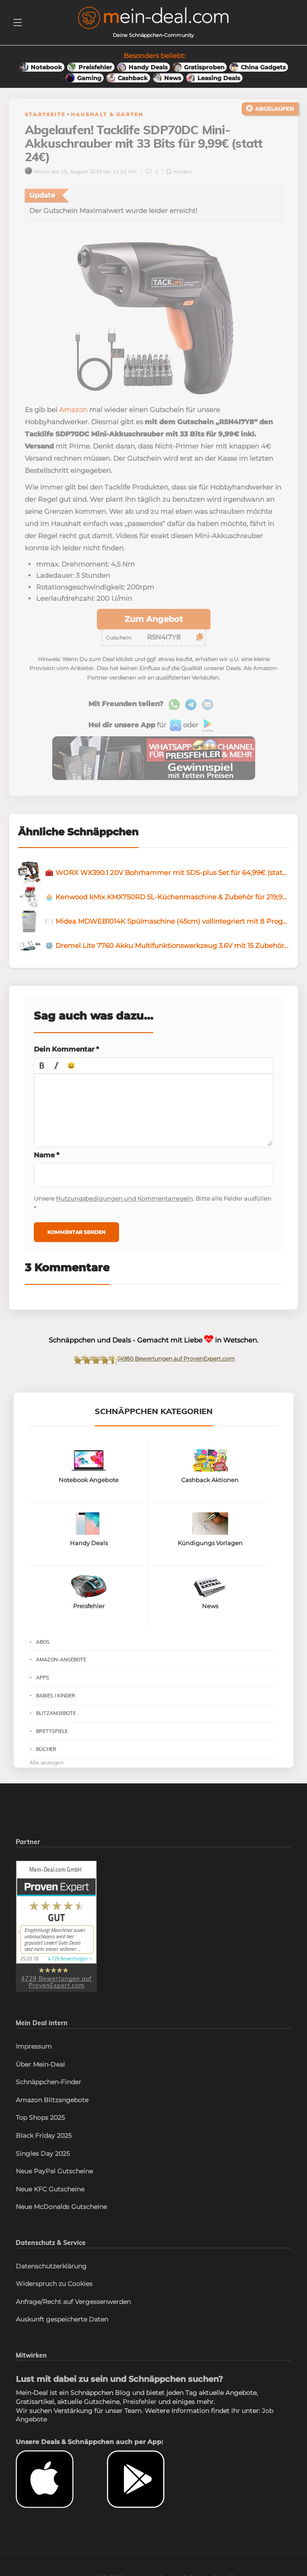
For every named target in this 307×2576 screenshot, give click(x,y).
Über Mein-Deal (40, 2068)
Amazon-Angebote (61, 1663)
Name (47, 1158)
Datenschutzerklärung (51, 2270)
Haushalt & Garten (107, 114)
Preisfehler (139, 2406)
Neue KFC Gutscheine (50, 2193)
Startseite (45, 114)
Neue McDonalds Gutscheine (61, 2211)
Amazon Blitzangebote (52, 2104)
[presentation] (42, 1069)
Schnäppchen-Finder (48, 2086)
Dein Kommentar (66, 1053)
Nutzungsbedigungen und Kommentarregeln (124, 1202)
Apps (42, 1681)
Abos (43, 1645)
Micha (37, 175)
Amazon (73, 413)
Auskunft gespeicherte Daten (62, 2323)
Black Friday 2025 (44, 2140)
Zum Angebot (153, 623)
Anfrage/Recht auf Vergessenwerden (73, 2306)
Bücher (46, 1753)
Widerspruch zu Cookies (54, 2288)
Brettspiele (52, 1735)
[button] (42, 1069)
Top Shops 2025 (40, 2122)
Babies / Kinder (55, 1699)
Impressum (34, 2050)
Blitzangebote (56, 1717)
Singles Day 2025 (43, 2157)
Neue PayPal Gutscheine (54, 2175)
